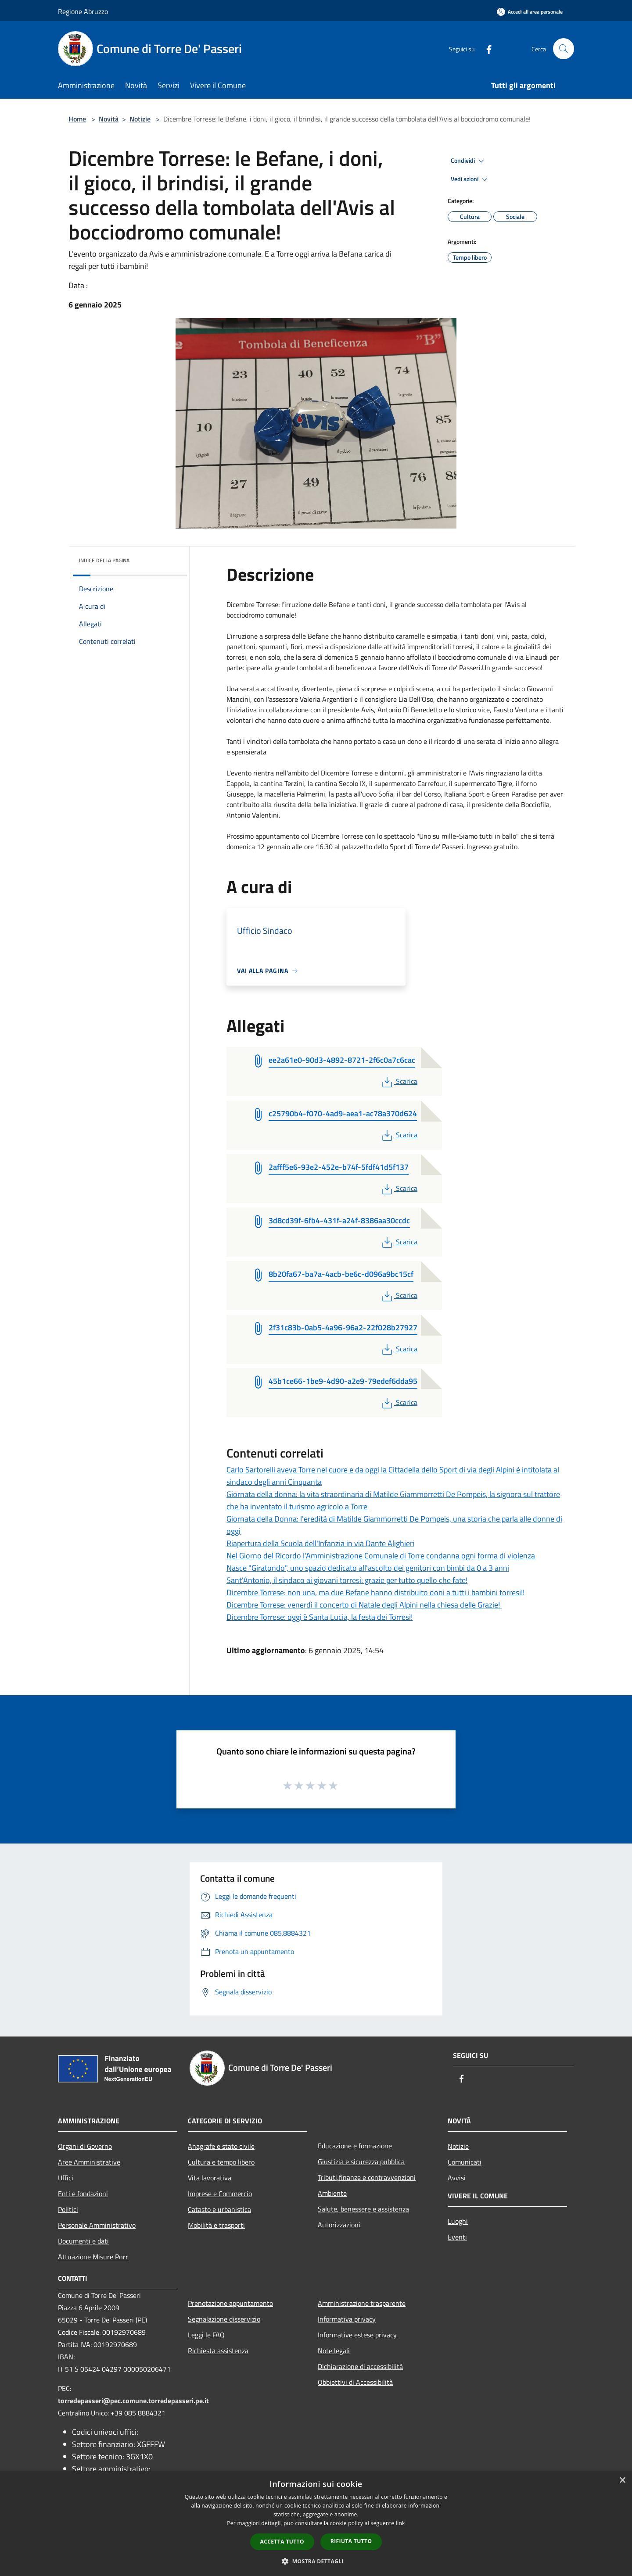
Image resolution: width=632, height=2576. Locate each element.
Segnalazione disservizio (224, 2319)
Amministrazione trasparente (362, 2303)
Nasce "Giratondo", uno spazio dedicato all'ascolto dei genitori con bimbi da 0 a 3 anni (367, 1568)
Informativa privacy (347, 2319)
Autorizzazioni (339, 2224)
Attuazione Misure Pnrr (93, 2256)
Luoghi (458, 2221)
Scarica (398, 1081)
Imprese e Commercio (220, 2193)
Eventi (457, 2237)
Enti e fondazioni (83, 2193)
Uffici (65, 2177)
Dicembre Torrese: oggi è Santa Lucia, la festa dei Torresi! (319, 1617)
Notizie (140, 119)
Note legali (334, 2350)
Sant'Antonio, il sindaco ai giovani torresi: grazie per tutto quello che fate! (346, 1580)
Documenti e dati (83, 2241)
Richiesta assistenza (218, 2350)
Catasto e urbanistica (219, 2209)
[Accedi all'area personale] (529, 11)
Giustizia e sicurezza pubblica (361, 2161)
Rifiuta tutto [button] (351, 2541)
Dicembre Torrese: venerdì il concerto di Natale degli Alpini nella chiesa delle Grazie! (364, 1605)
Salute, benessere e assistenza (363, 2209)
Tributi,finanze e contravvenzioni (367, 2177)
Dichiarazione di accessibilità (360, 2366)
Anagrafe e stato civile (221, 2146)
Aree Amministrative (89, 2162)
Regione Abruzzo (83, 11)
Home (77, 119)
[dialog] (316, 2523)
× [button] (622, 2480)
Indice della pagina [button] (104, 560)
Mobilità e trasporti (216, 2225)
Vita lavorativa (209, 2177)
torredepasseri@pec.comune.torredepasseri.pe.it (133, 2400)
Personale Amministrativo (97, 2225)
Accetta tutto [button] (282, 2541)
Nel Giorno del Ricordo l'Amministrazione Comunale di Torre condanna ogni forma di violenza (381, 1555)
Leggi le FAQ (206, 2334)
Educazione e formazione (355, 2145)
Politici (68, 2209)
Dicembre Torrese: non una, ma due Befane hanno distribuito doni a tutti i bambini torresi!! (375, 1592)
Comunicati (464, 2162)
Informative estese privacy (358, 2334)
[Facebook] (485, 48)
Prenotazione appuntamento (230, 2303)
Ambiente (332, 2193)
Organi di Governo (85, 2146)
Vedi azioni (470, 179)
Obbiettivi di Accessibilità (355, 2382)
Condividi (469, 161)
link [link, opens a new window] (400, 2523)
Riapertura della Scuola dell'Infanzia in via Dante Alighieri (320, 1543)
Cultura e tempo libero (221, 2162)
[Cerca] (563, 48)
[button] (316, 2561)
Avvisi (457, 2177)
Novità (108, 119)
